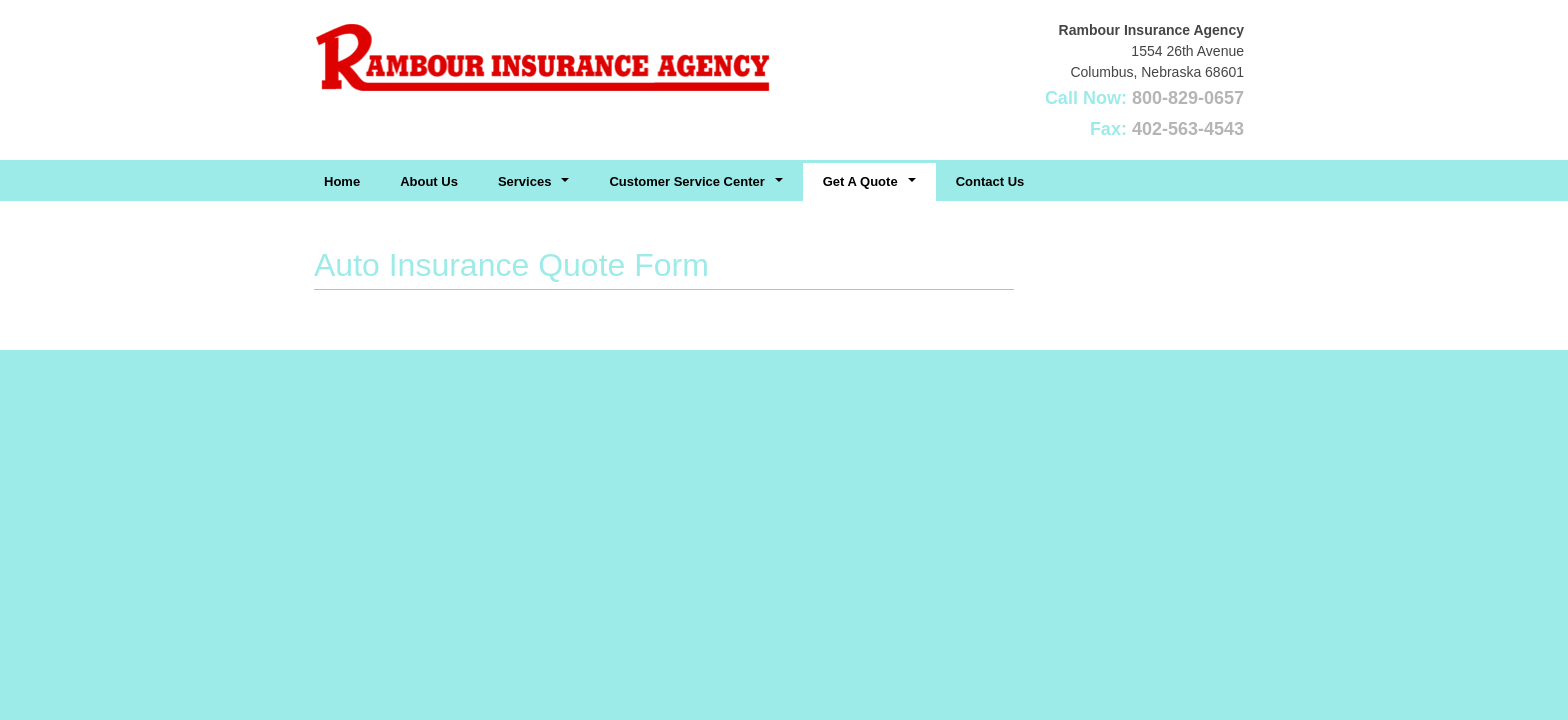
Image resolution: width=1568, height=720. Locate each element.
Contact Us (990, 181)
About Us (429, 181)
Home (342, 181)
